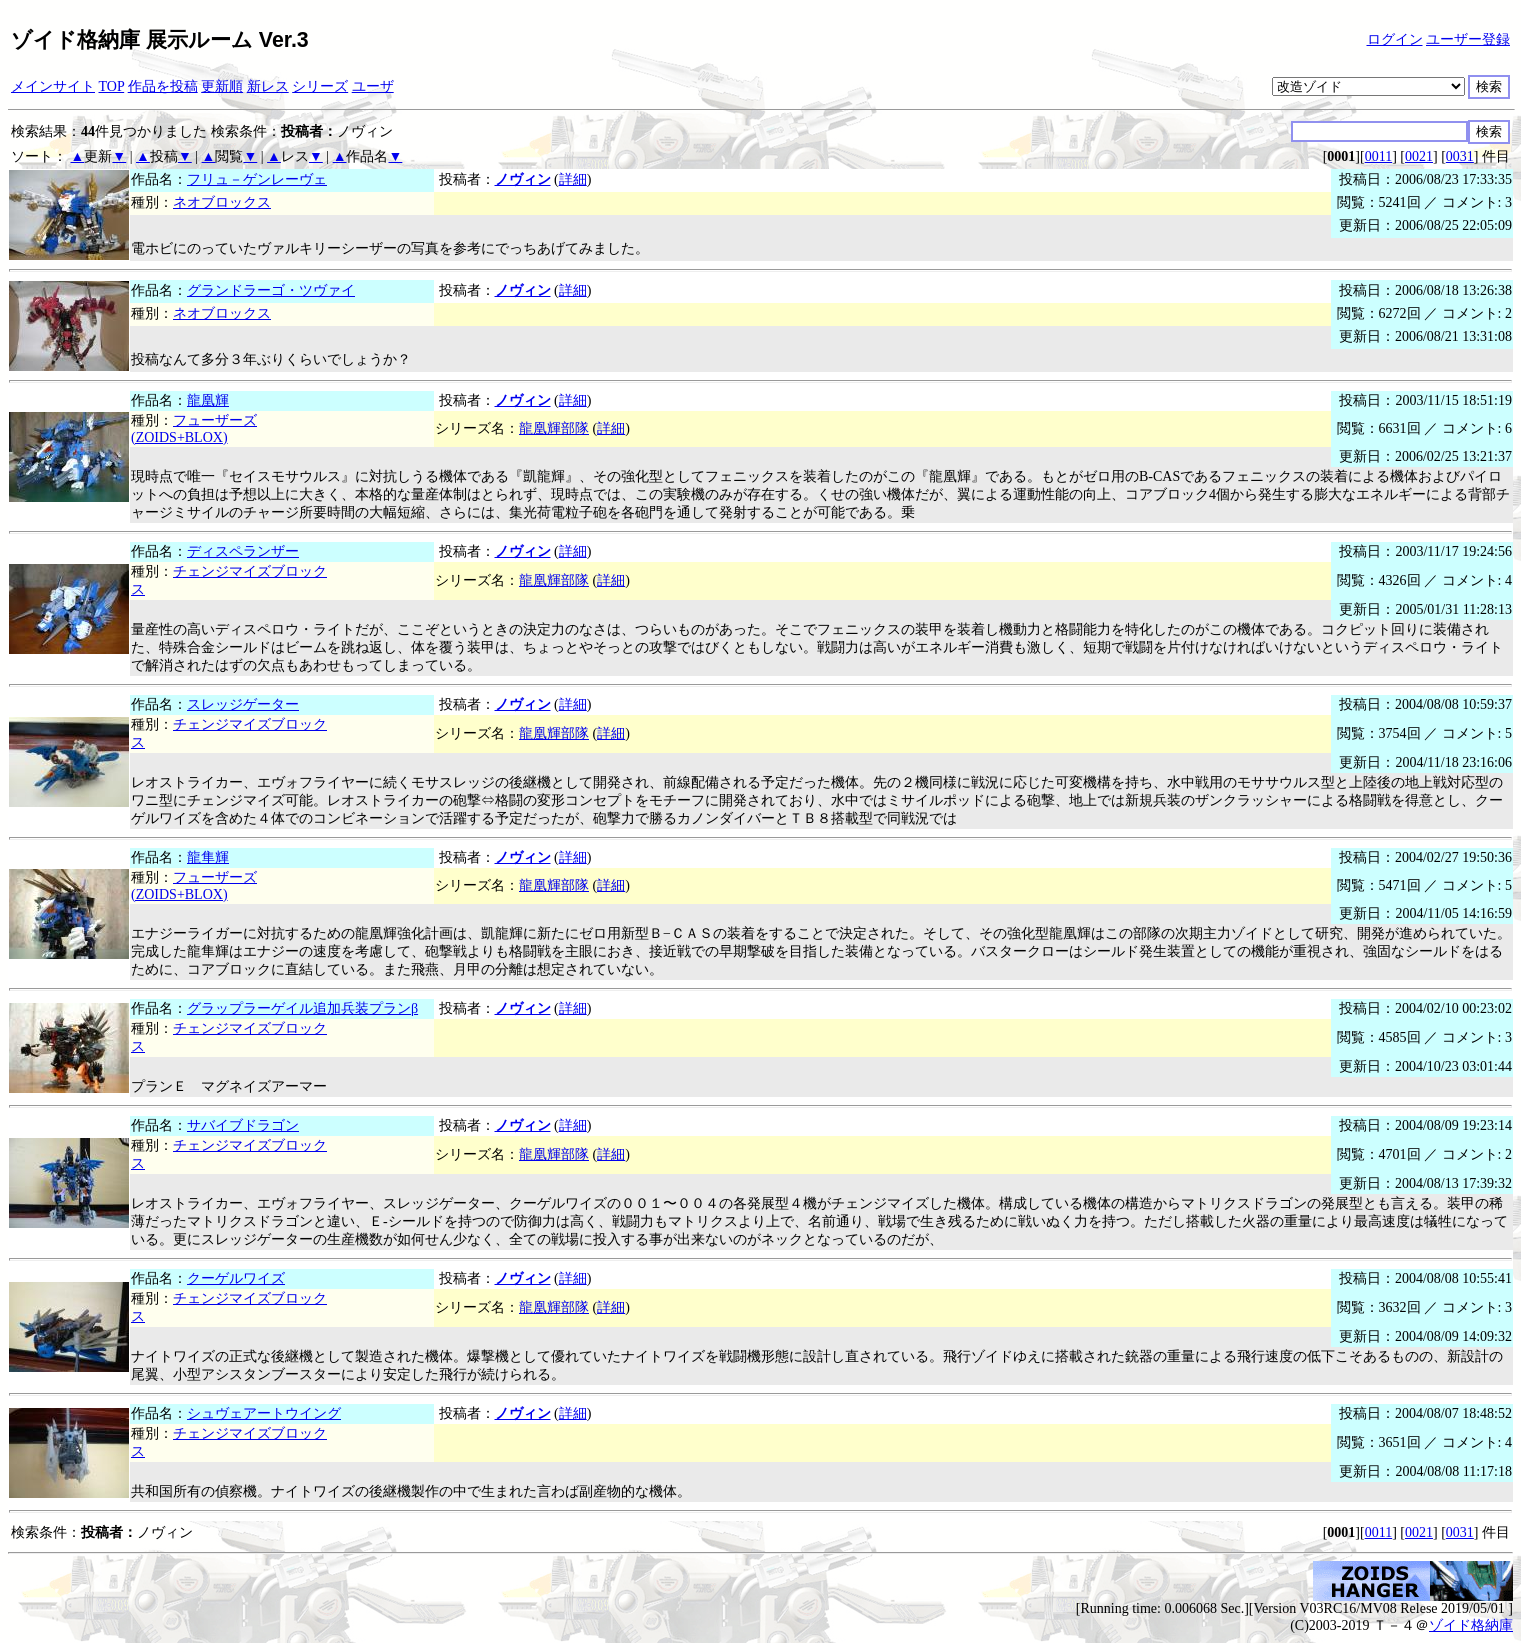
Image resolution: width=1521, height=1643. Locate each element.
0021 (1419, 156)
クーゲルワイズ (236, 1278)
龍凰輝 (208, 400)
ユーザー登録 (1468, 39)
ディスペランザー (243, 551)
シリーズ (320, 86)
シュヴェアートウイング (264, 1413)
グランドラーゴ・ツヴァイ (271, 290)
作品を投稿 (163, 86)
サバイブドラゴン (243, 1125)
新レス (268, 86)
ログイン (1395, 39)
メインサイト (53, 86)
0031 (1460, 156)
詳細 (573, 179)
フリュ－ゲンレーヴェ (257, 179)
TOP (112, 86)
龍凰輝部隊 (554, 428)
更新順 (222, 86)
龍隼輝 (208, 857)
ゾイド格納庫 (1471, 1625)
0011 (1378, 156)
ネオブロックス (222, 202)
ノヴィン (523, 179)
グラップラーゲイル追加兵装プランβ (302, 1008)
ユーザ (373, 86)
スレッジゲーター (243, 704)
